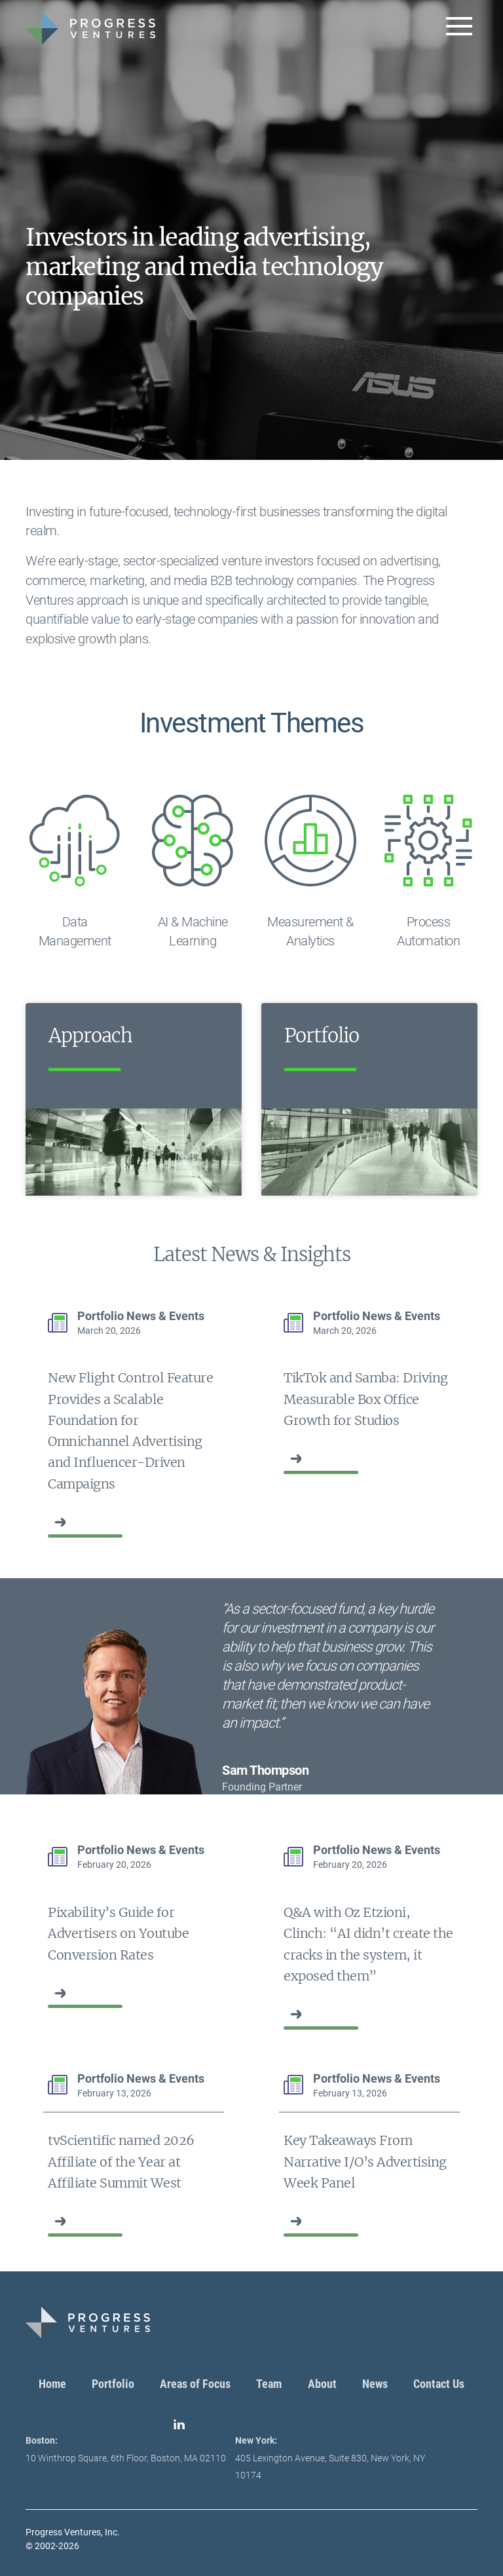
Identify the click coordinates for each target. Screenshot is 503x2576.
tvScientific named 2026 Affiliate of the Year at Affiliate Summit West (121, 2161)
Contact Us (438, 2384)
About (322, 2384)
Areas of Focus (195, 2384)
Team (269, 2384)
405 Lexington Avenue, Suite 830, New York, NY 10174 (330, 2457)
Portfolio (113, 2384)
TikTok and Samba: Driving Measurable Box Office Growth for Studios (366, 1399)
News (375, 2384)
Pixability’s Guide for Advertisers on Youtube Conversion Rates (118, 1933)
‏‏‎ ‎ (49, 1522)
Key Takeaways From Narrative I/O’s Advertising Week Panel (365, 2161)
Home (52, 2384)
